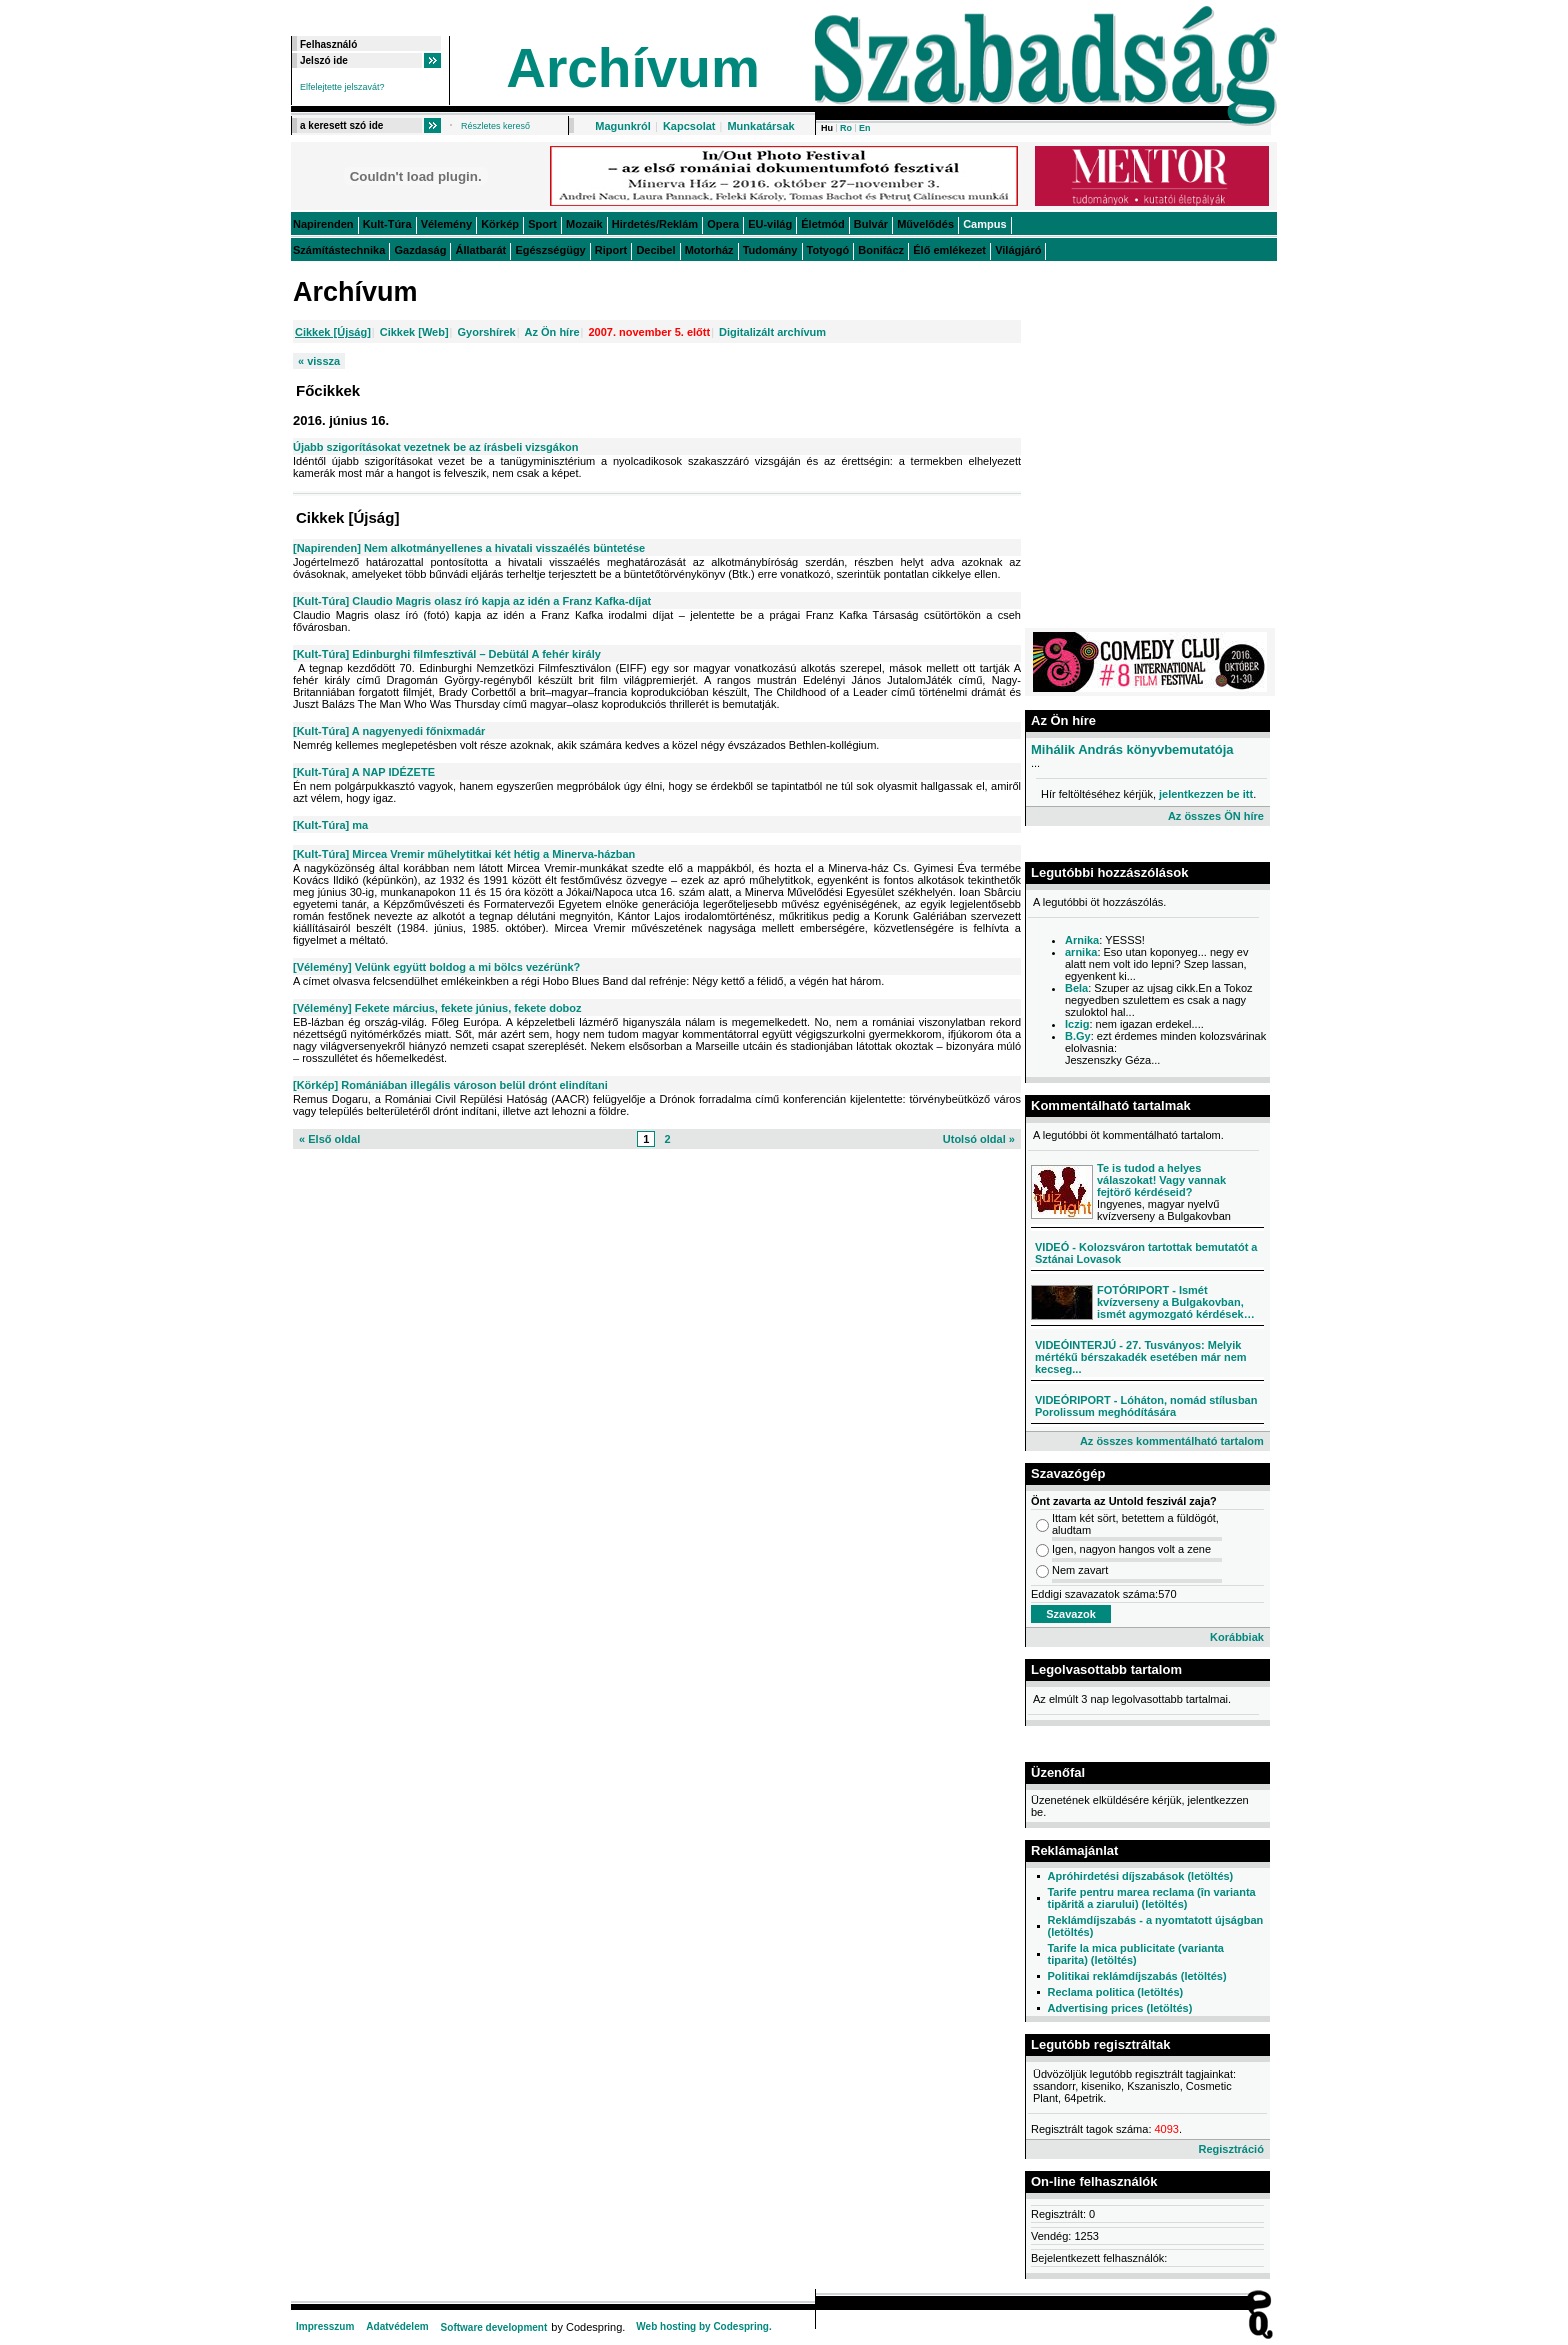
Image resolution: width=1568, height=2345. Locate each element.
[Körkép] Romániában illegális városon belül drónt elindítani (450, 1085)
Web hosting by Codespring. (703, 2326)
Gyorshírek (487, 332)
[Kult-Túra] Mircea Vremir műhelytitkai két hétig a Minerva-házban (464, 854)
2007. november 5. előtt (649, 332)
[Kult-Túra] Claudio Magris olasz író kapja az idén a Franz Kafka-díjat (472, 601)
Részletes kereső (495, 126)
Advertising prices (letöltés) (1119, 2008)
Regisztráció (1230, 2149)
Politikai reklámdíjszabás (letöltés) (1136, 1976)
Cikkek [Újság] (333, 332)
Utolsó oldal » (979, 1139)
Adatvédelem (397, 2326)
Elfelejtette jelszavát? (342, 87)
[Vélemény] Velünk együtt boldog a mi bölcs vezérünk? (436, 967)
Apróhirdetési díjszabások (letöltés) (1140, 1876)
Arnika (1082, 940)
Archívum (633, 68)
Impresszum (325, 2326)
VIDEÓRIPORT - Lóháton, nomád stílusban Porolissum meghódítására (1146, 1406)
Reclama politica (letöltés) (1115, 1992)
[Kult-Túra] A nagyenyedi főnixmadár (389, 731)
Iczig (1077, 1024)
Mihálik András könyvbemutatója (1132, 749)
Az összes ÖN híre (1216, 816)
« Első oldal (329, 1139)
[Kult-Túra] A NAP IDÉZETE (364, 772)
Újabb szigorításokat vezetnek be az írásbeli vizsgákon (436, 447)
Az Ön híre (552, 332)
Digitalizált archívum (772, 332)
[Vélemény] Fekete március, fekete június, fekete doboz (437, 1008)
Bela (1076, 988)
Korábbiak (1237, 1637)
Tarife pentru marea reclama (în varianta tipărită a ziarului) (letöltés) (1151, 1898)
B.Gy (1078, 1036)
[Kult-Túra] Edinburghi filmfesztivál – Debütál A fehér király (447, 654)
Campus (984, 224)
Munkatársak (760, 126)
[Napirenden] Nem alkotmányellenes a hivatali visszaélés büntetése (469, 548)
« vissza (319, 361)
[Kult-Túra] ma (330, 825)
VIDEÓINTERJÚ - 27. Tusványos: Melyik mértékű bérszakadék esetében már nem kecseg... (1141, 1357)
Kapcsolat (689, 126)
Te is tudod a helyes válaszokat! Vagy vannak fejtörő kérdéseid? (1161, 1180)
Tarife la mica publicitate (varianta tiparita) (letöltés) (1135, 1954)
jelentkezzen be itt (1206, 794)
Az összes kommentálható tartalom (1172, 1441)
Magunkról (623, 126)
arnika (1081, 952)
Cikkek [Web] (414, 332)
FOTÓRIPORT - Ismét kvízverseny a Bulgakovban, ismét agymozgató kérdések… (1176, 1302)
